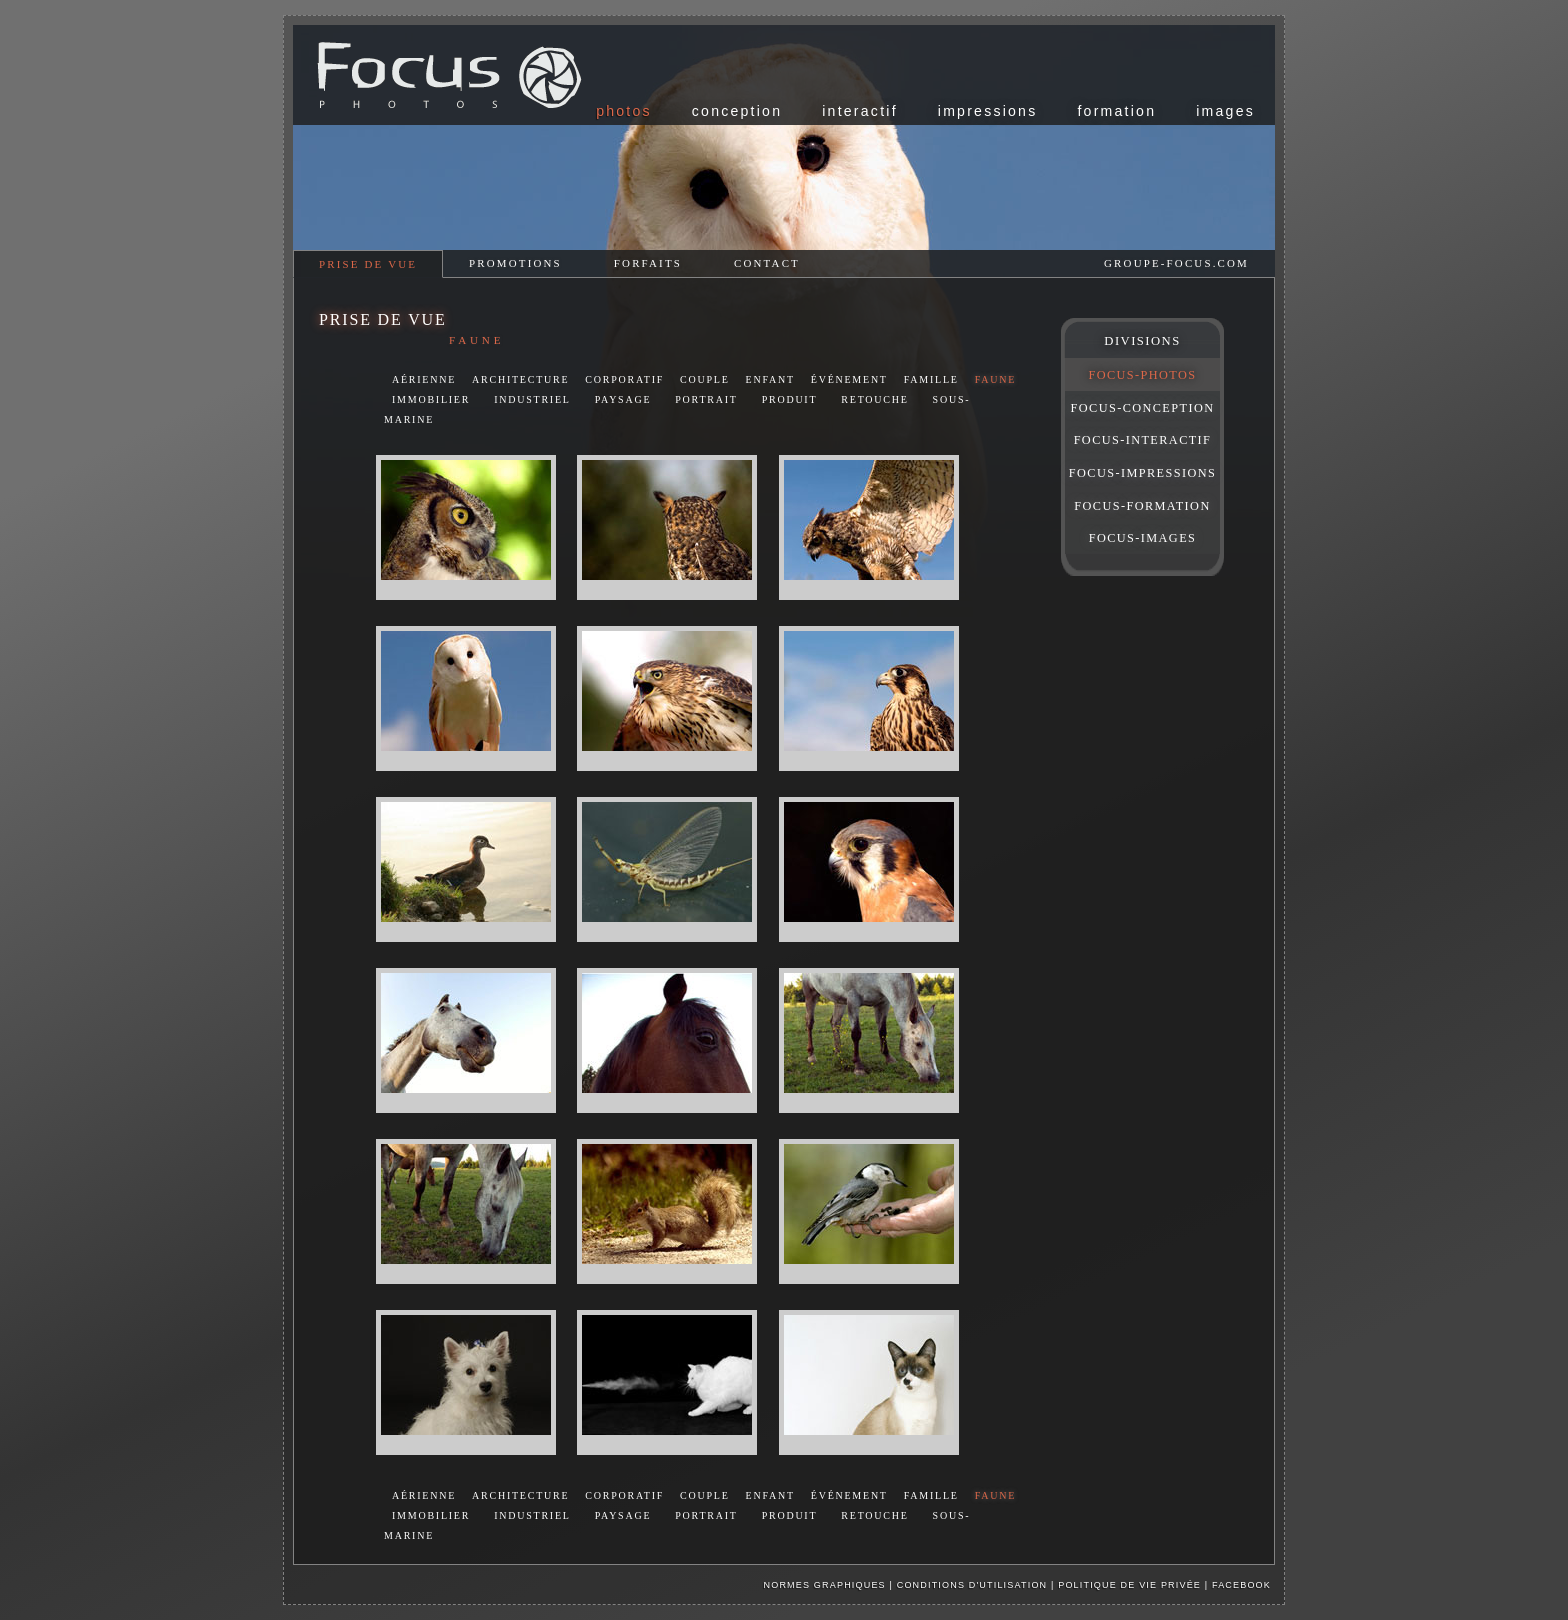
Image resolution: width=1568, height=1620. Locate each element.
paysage (623, 399)
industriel (532, 399)
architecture (520, 379)
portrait (706, 399)
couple (704, 379)
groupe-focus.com (1176, 263)
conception (737, 111)
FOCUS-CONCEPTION (1143, 408)
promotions (515, 263)
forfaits (648, 263)
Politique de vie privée (1131, 1585)
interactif (860, 111)
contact (767, 263)
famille (931, 379)
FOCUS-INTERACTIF (1143, 440)
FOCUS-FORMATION (1142, 506)
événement (849, 379)
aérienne (424, 379)
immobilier (431, 399)
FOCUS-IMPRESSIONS (1142, 473)
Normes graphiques (825, 1585)
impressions (988, 111)
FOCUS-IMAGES (1143, 538)
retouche (874, 399)
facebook (1241, 1585)
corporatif (624, 379)
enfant (770, 379)
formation (1116, 111)
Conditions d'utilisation (972, 1585)
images (1225, 111)
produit (790, 399)
